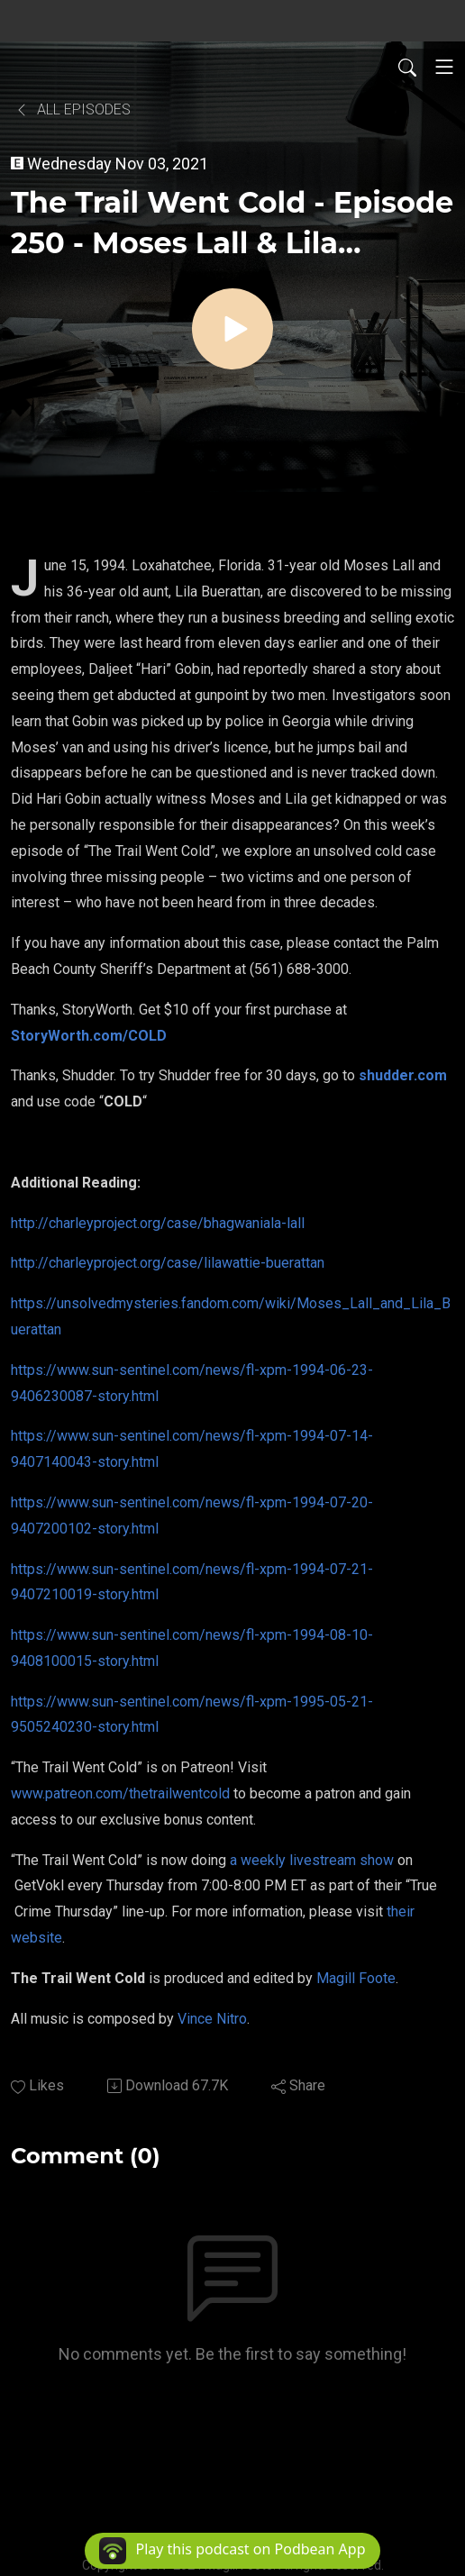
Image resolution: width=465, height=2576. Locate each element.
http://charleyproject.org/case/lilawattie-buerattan (167, 1262)
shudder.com (403, 1075)
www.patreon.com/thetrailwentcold (120, 1793)
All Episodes (72, 109)
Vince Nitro (212, 2018)
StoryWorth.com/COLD (89, 1035)
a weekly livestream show (312, 1860)
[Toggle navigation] (444, 67)
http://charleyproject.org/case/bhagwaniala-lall (158, 1223)
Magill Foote (356, 1978)
